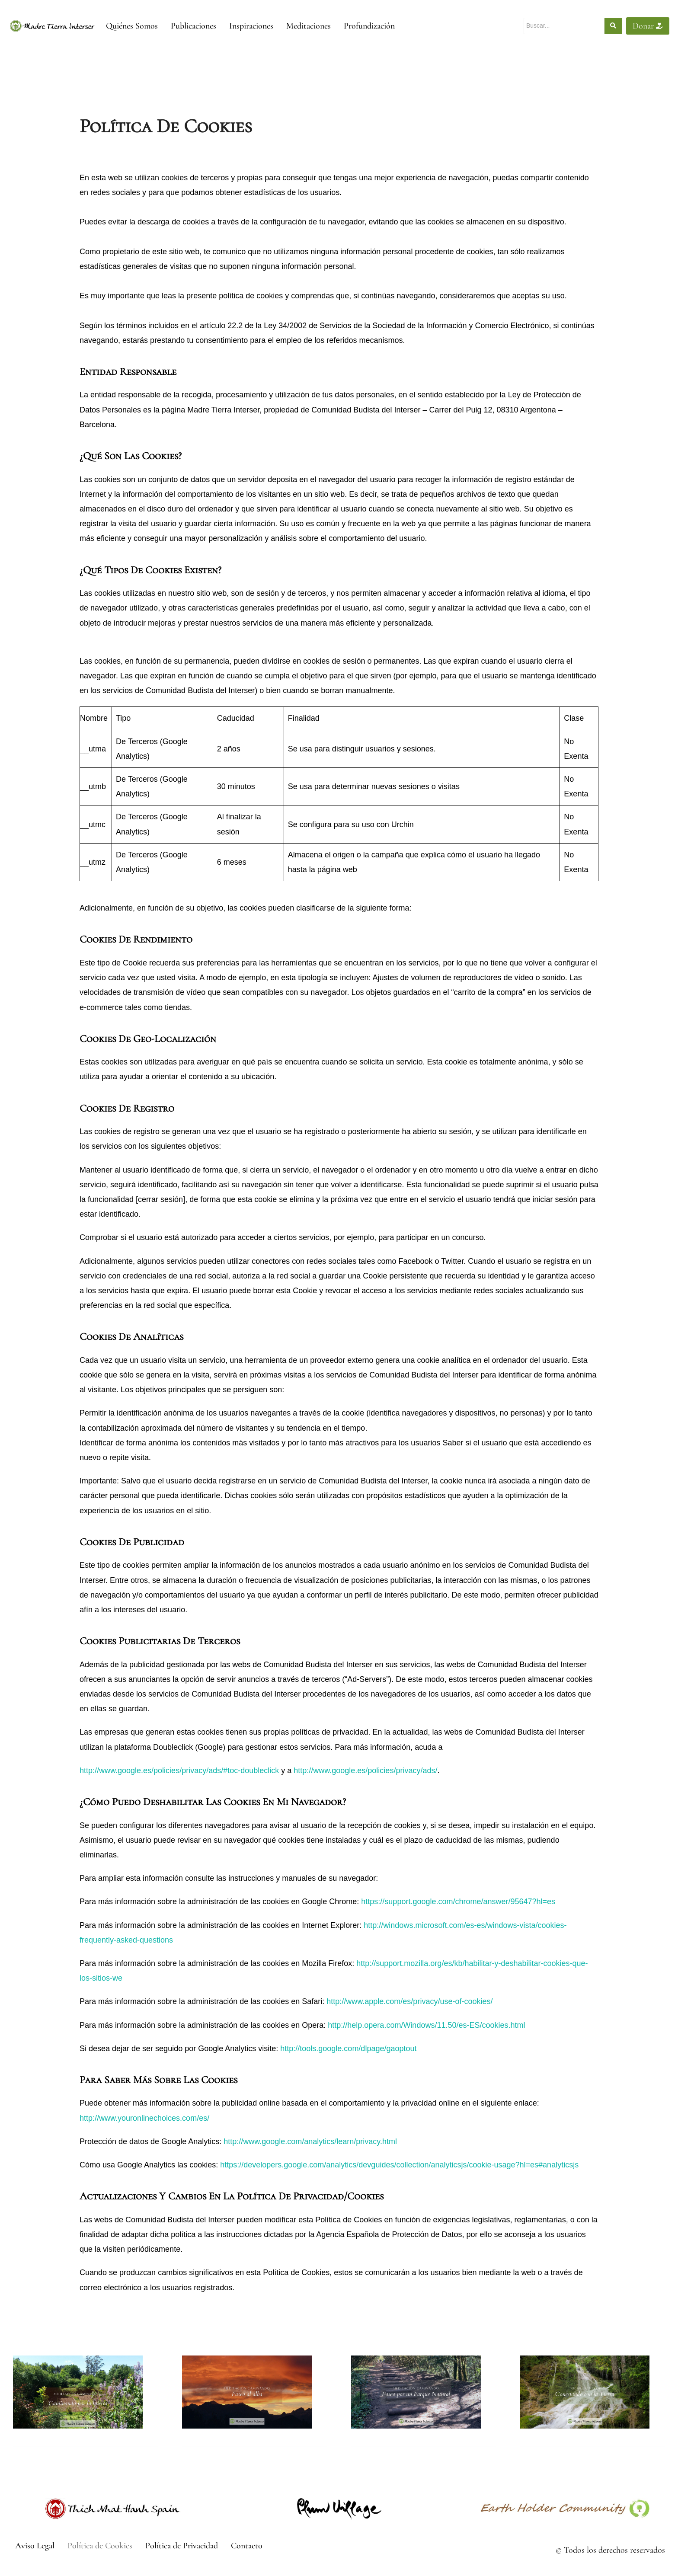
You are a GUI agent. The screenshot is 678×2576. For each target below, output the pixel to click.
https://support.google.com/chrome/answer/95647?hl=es (458, 1901)
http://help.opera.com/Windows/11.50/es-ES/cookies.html (426, 2025)
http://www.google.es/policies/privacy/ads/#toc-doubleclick (179, 1770)
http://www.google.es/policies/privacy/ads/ (365, 1770)
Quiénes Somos (132, 26)
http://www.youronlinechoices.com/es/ (144, 2118)
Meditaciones (308, 26)
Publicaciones (193, 26)
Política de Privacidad (181, 2546)
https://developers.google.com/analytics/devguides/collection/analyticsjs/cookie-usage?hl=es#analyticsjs (399, 2165)
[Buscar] (564, 26)
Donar (648, 26)
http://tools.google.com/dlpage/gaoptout (348, 2048)
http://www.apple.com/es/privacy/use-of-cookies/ (409, 2001)
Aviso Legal (34, 2546)
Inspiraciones (251, 26)
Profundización (369, 26)
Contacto (246, 2546)
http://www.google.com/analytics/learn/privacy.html (310, 2141)
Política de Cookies (99, 2546)
